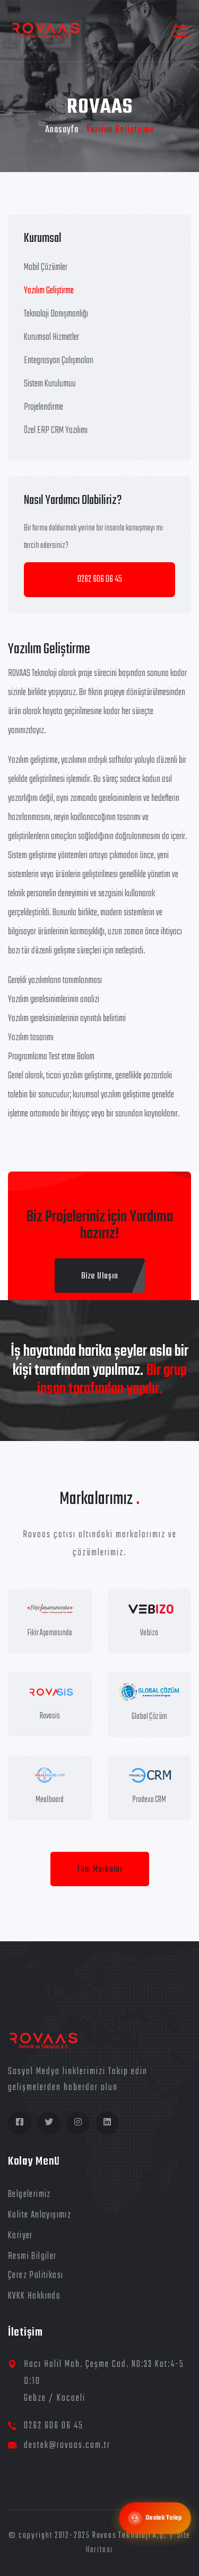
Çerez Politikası (35, 2275)
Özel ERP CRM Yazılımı (56, 430)
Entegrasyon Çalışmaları (58, 360)
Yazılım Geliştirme (49, 291)
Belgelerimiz (29, 2194)
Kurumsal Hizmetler (51, 337)
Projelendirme (43, 407)
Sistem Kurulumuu (50, 384)
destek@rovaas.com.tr (67, 2445)
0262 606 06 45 (99, 579)
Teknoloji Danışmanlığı (56, 314)
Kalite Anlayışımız (39, 2215)
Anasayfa (62, 130)
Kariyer (20, 2236)
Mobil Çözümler (45, 267)
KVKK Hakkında (34, 2296)
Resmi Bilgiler (32, 2256)
